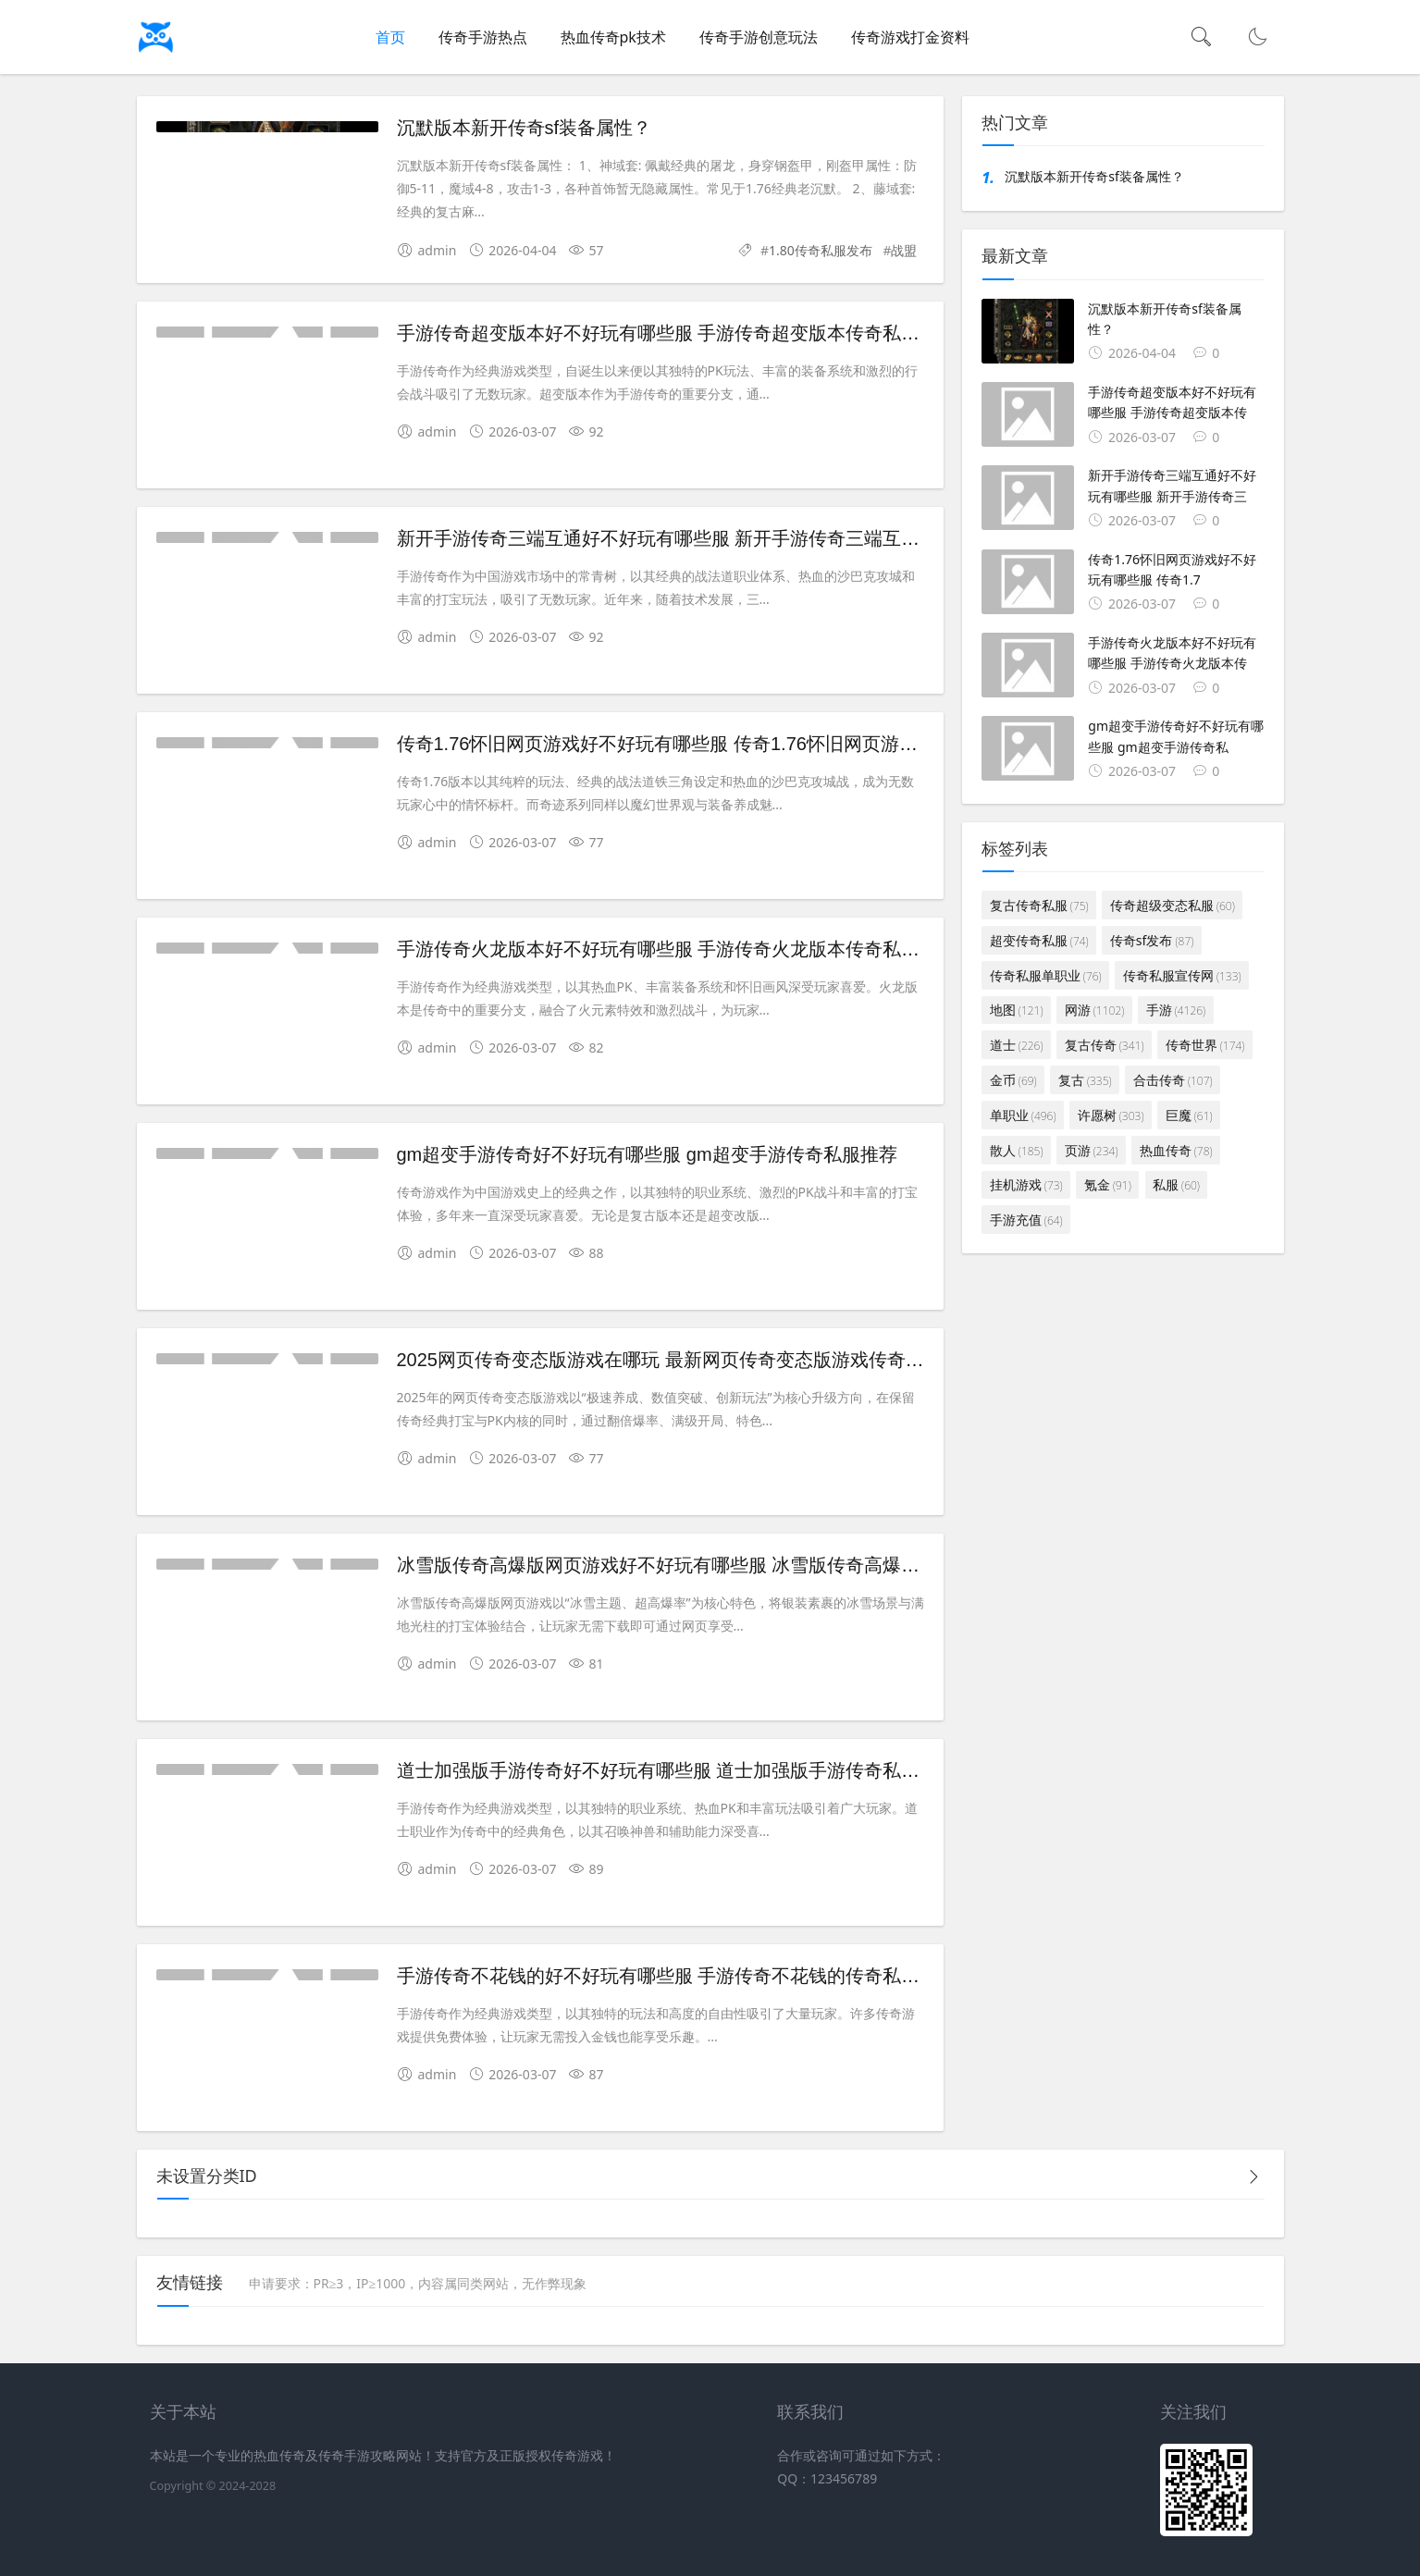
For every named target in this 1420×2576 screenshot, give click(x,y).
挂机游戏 (1026, 1184)
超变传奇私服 (1039, 940)
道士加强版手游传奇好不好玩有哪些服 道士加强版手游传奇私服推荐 (677, 1770)
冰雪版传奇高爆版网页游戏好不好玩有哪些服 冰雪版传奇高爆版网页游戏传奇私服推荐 (751, 1565)
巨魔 (1189, 1115)
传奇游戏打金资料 (910, 37)
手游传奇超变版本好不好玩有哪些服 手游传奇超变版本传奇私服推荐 (677, 333)
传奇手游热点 (482, 37)
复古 (1085, 1080)
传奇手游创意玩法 (758, 37)
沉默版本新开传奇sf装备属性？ (524, 127)
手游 (1176, 1009)
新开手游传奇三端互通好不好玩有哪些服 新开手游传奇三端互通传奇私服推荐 (714, 538)
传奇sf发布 (1151, 940)
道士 (1016, 1045)
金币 (1013, 1080)
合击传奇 (1173, 1080)
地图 (1016, 1009)
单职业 (1023, 1115)
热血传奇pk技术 (613, 37)
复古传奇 (1104, 1045)
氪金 (1107, 1184)
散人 (1016, 1150)
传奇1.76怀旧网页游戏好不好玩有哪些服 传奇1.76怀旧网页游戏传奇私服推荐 (713, 743)
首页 (390, 37)
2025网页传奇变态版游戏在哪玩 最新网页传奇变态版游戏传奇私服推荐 (688, 1360)
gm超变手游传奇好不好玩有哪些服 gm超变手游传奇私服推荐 (647, 1154)
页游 (1091, 1150)
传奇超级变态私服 (1172, 905)
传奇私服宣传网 (1182, 975)
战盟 (904, 250)
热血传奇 (1176, 1150)
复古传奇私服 (1039, 905)
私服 (1176, 1184)
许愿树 (1111, 1115)
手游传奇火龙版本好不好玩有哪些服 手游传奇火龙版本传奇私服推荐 (677, 949)
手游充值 (1026, 1219)
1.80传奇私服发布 (820, 250)
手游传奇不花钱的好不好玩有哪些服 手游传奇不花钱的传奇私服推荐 (677, 1976)
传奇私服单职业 (1046, 975)
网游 (1095, 1009)
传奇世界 (1205, 1045)
